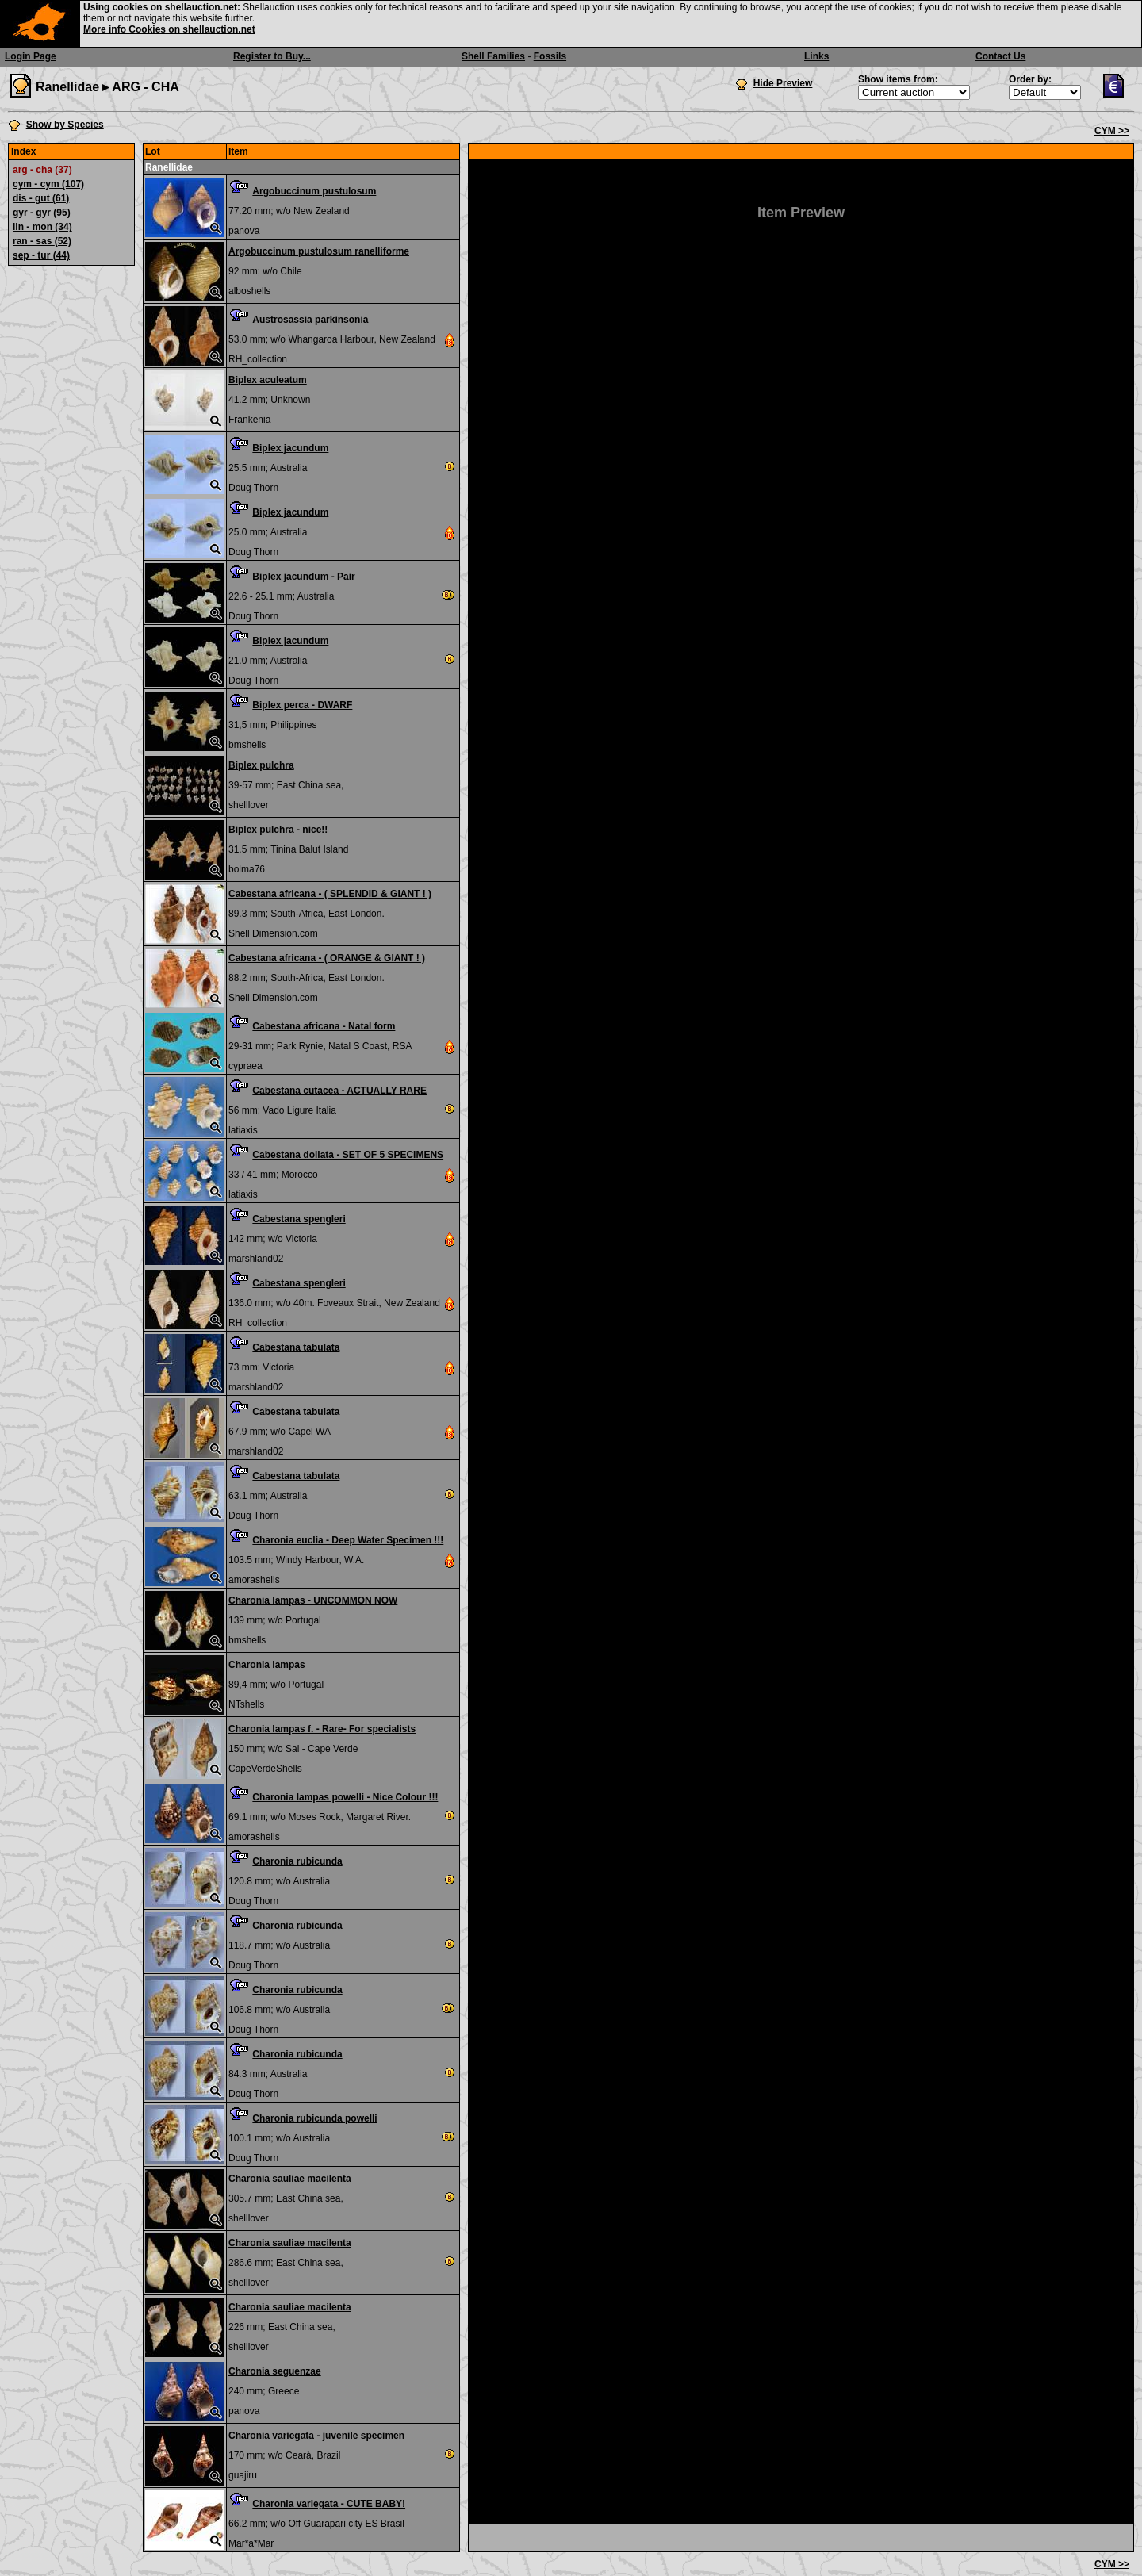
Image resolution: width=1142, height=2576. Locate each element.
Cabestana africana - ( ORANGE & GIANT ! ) (326, 958)
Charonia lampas (266, 1664)
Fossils (550, 56)
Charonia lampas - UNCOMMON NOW (312, 1600)
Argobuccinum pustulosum (314, 191)
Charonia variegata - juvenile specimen (316, 2435)
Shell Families (493, 56)
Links (816, 56)
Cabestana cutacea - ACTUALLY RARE (339, 1090)
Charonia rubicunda (297, 1861)
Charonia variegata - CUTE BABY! (328, 2503)
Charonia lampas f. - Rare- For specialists (322, 1729)
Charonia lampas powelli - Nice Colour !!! (345, 1797)
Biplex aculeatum (267, 379)
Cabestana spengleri (298, 1219)
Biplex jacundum (290, 448)
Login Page (30, 56)
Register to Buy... (272, 56)
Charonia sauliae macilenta (289, 2178)
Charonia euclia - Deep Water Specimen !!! (347, 1540)
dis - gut (41, 198)
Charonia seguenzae (274, 2371)
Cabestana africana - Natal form (323, 1026)
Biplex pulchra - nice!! (278, 829)
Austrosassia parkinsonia (310, 319)
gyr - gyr (42, 212)
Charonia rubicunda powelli (314, 2118)
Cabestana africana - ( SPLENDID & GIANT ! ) (329, 893)
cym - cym (48, 184)
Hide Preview (783, 83)
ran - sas (42, 241)
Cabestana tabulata (295, 1347)
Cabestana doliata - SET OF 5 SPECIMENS (347, 1154)
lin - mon (42, 226)
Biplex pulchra (261, 765)
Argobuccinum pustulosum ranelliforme (318, 251)
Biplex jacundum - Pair (303, 576)
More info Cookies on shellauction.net (169, 29)
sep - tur (41, 255)
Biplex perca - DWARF (302, 705)
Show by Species (65, 124)
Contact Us (1000, 56)
